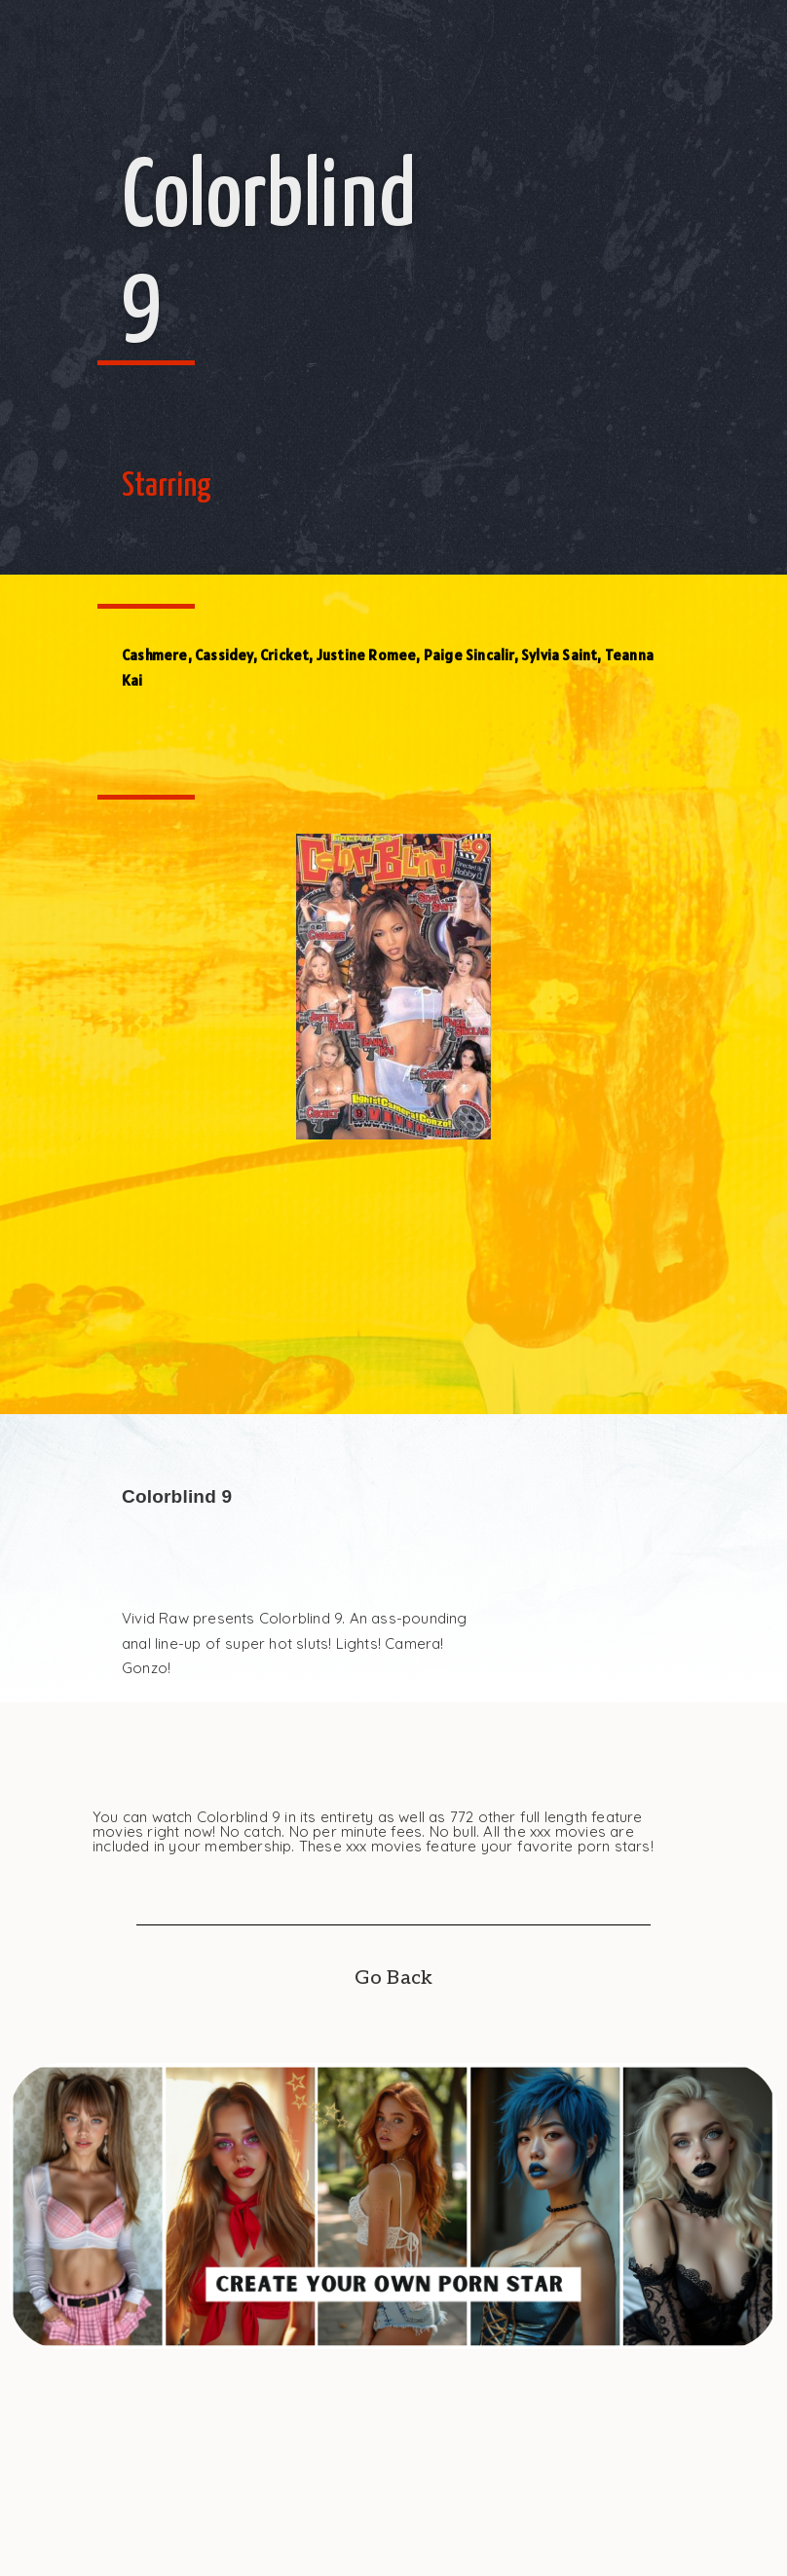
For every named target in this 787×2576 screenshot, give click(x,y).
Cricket (284, 655)
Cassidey (224, 655)
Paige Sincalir (469, 655)
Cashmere (155, 655)
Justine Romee (367, 655)
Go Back (393, 1978)
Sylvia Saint (559, 655)
